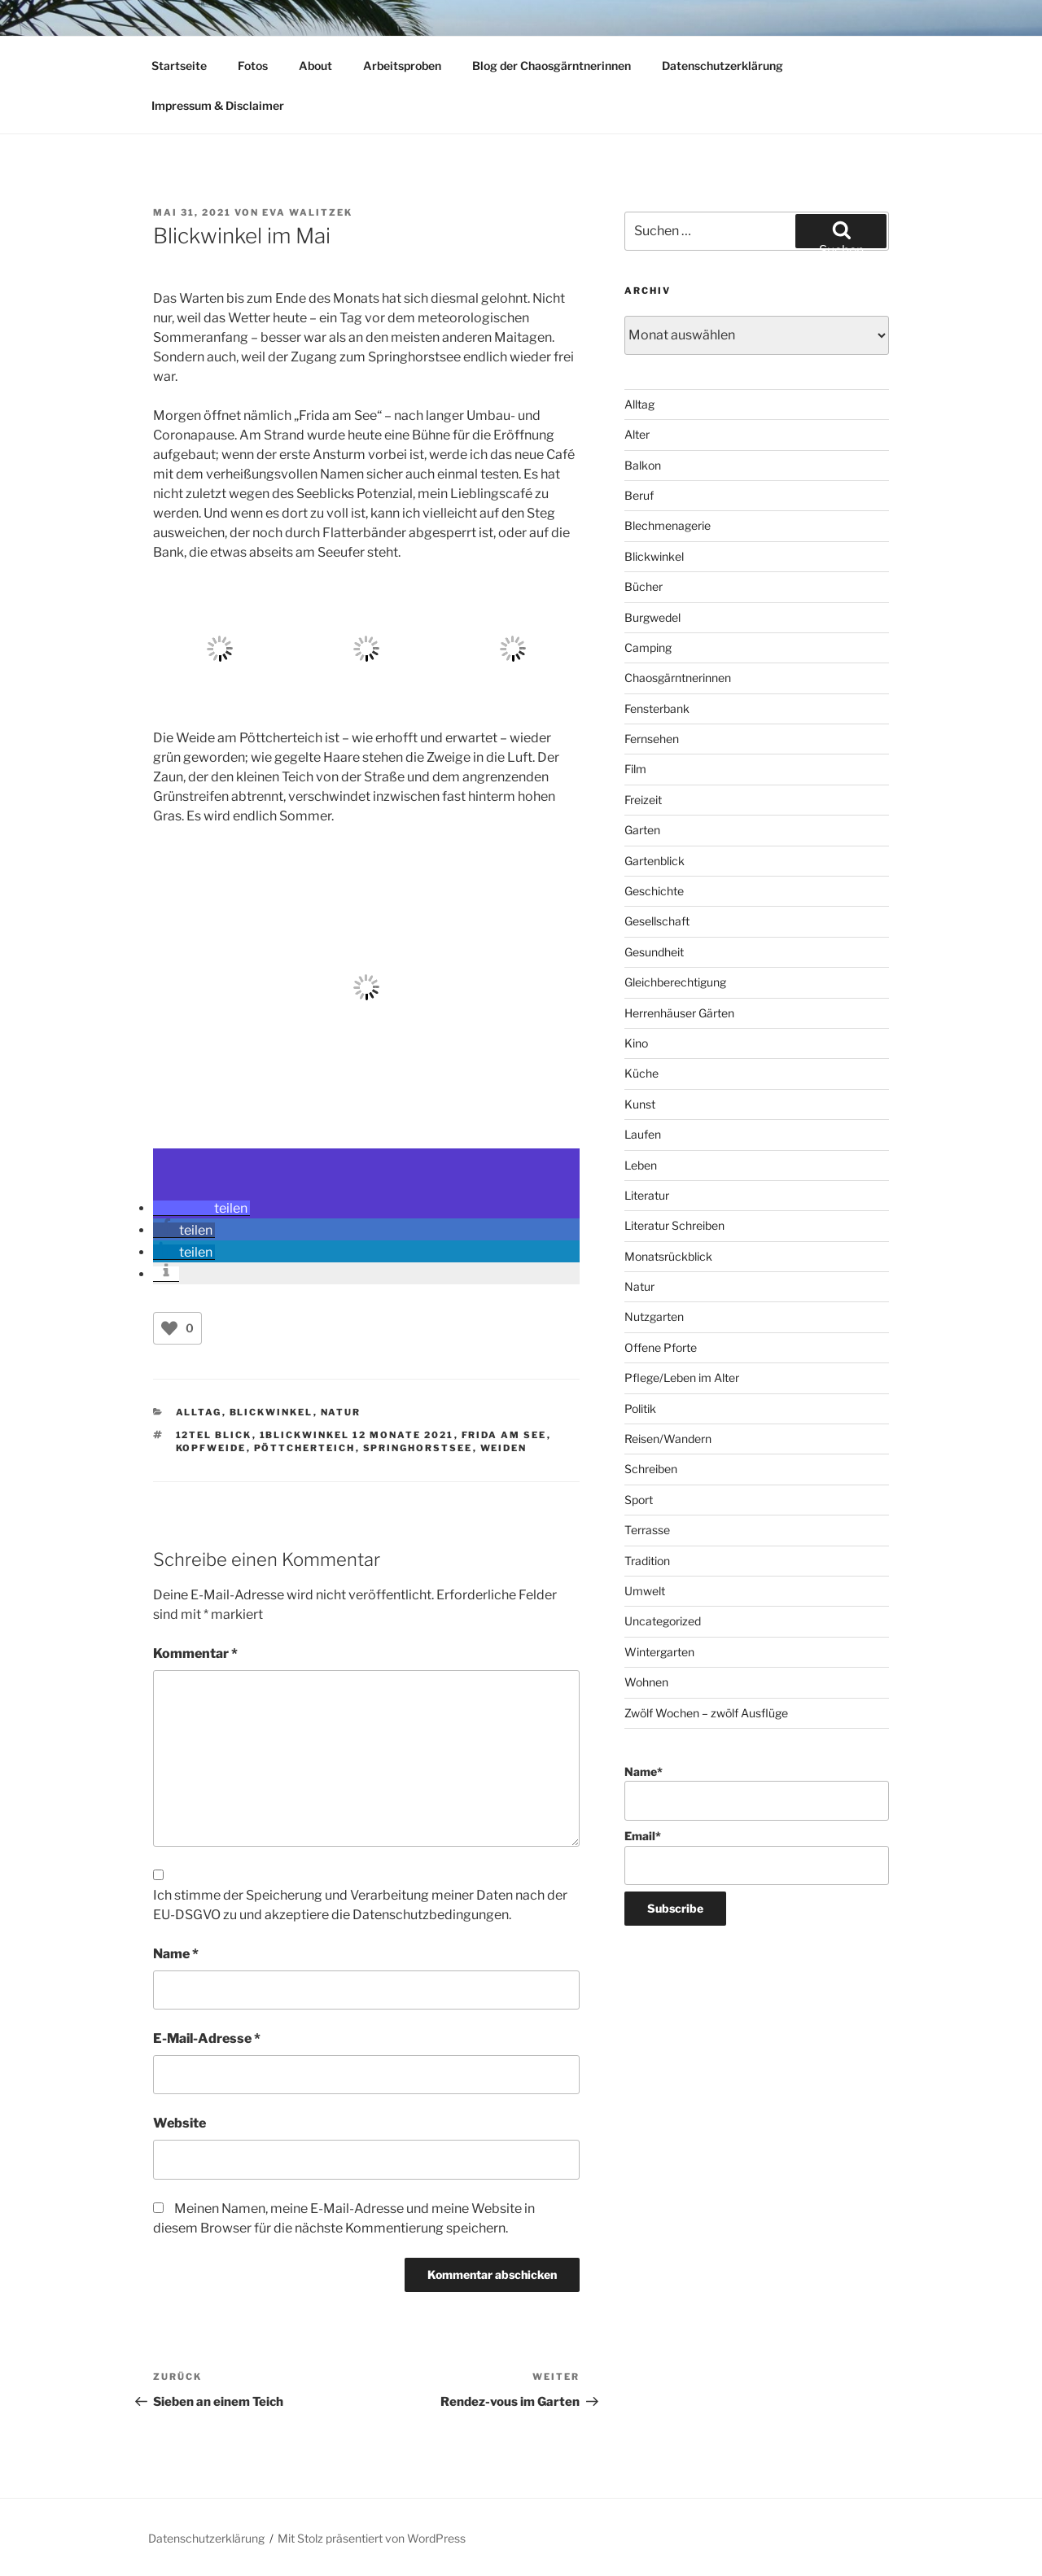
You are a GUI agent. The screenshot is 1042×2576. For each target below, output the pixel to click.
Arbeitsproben (402, 65)
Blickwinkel (271, 1412)
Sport (638, 1500)
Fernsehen (651, 739)
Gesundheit (654, 952)
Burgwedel (652, 617)
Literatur (646, 1195)
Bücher (643, 586)
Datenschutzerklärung (722, 65)
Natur (341, 1412)
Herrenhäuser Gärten (679, 1013)
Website (179, 2123)
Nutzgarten (654, 1316)
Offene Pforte (660, 1347)
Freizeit (643, 800)
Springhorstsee (418, 1448)
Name (176, 1954)
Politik (640, 1408)
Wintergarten (659, 1652)
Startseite (179, 65)
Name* (756, 1793)
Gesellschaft (657, 921)
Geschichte (654, 891)
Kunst (639, 1104)
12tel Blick (214, 1435)
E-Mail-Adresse (206, 2038)
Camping (648, 647)
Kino (636, 1043)
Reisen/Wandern (667, 1438)
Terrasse (647, 1530)
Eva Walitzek (307, 212)
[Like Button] (169, 1328)
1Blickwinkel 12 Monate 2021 (357, 1435)
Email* (756, 1857)
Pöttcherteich (305, 1448)
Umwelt (644, 1591)
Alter (637, 434)
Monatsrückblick (668, 1256)
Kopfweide (211, 1448)
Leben (640, 1165)
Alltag (199, 1412)
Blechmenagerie (667, 525)
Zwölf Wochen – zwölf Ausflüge (706, 1713)
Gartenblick (654, 861)
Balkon (642, 465)
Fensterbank (657, 708)
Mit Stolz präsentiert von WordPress (372, 2538)
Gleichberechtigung (675, 982)
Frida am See (504, 1435)
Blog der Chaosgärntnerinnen (551, 65)
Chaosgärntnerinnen (677, 677)
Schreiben (650, 1469)
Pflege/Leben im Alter (681, 1377)
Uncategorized (662, 1621)
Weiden (504, 1448)
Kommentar (195, 1653)
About (315, 65)
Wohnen (646, 1682)
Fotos (253, 65)
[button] (201, 1208)
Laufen (642, 1134)
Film (635, 769)
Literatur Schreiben (674, 1225)
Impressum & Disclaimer (217, 105)
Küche (641, 1073)
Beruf (639, 495)
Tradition (647, 1561)
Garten (642, 830)
